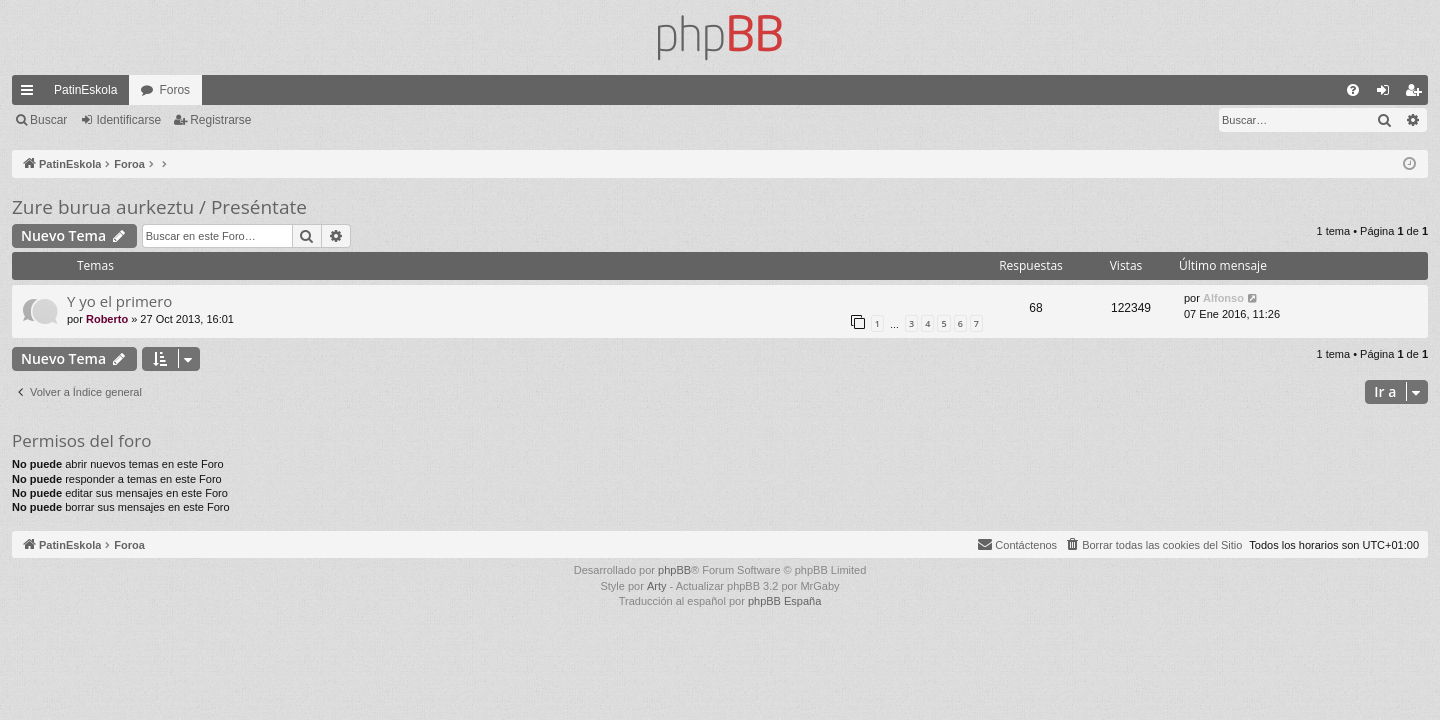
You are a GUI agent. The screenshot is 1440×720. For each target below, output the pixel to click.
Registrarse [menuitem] (1417, 94)
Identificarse (128, 120)
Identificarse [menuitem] (1387, 94)
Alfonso (1223, 298)
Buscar (48, 120)
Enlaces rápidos (31, 94)
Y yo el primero (119, 301)
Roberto (107, 319)
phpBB (674, 570)
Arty (657, 586)
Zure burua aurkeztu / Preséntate (159, 207)
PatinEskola (85, 90)
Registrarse (220, 120)
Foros (174, 90)
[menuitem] (1353, 90)
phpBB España (784, 601)
